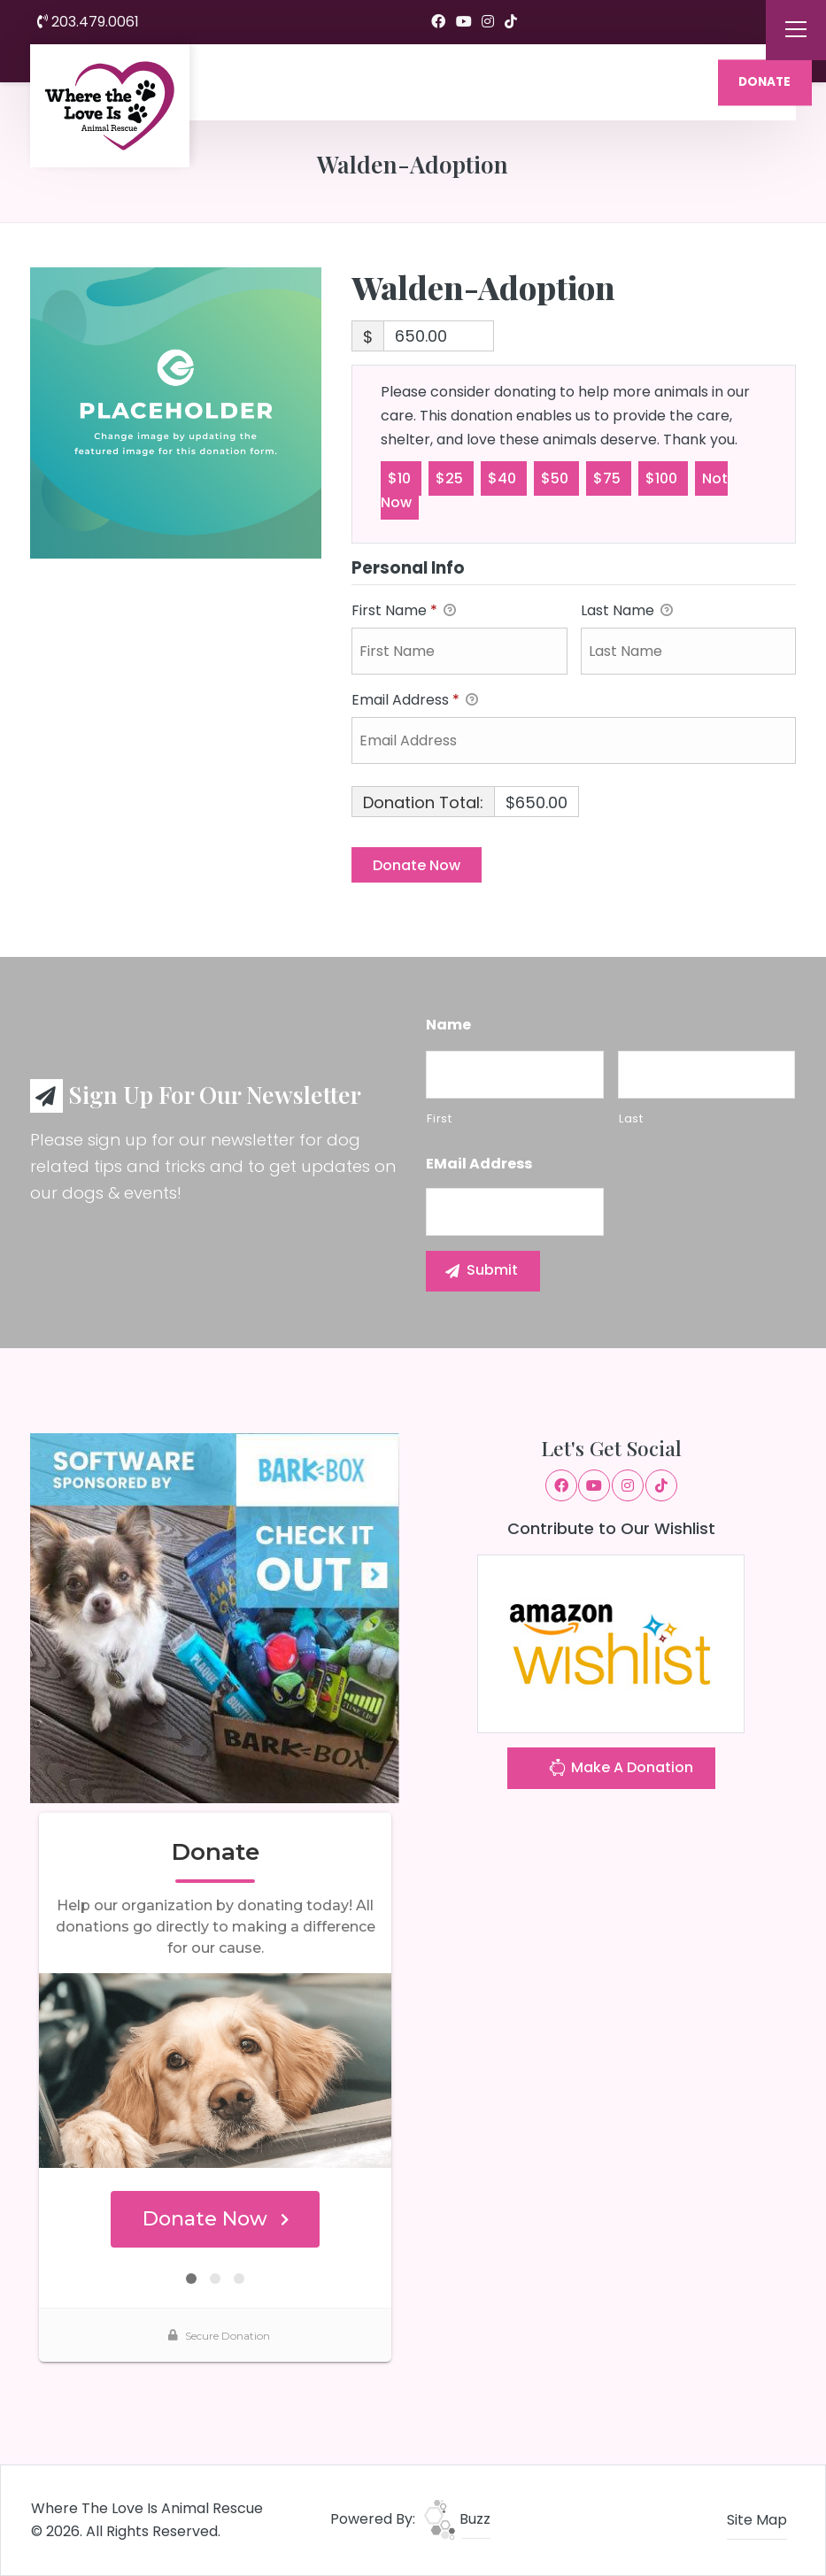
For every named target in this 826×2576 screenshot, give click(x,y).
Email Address (414, 701)
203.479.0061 (88, 22)
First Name (403, 611)
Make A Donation (620, 1770)
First (439, 1118)
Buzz (457, 2519)
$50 (556, 478)
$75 (608, 478)
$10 (401, 478)
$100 (663, 478)
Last (631, 1118)
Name (448, 1025)
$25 (451, 478)
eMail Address (479, 1164)
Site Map (757, 2520)
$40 (504, 478)
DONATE (764, 81)
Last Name (627, 611)
